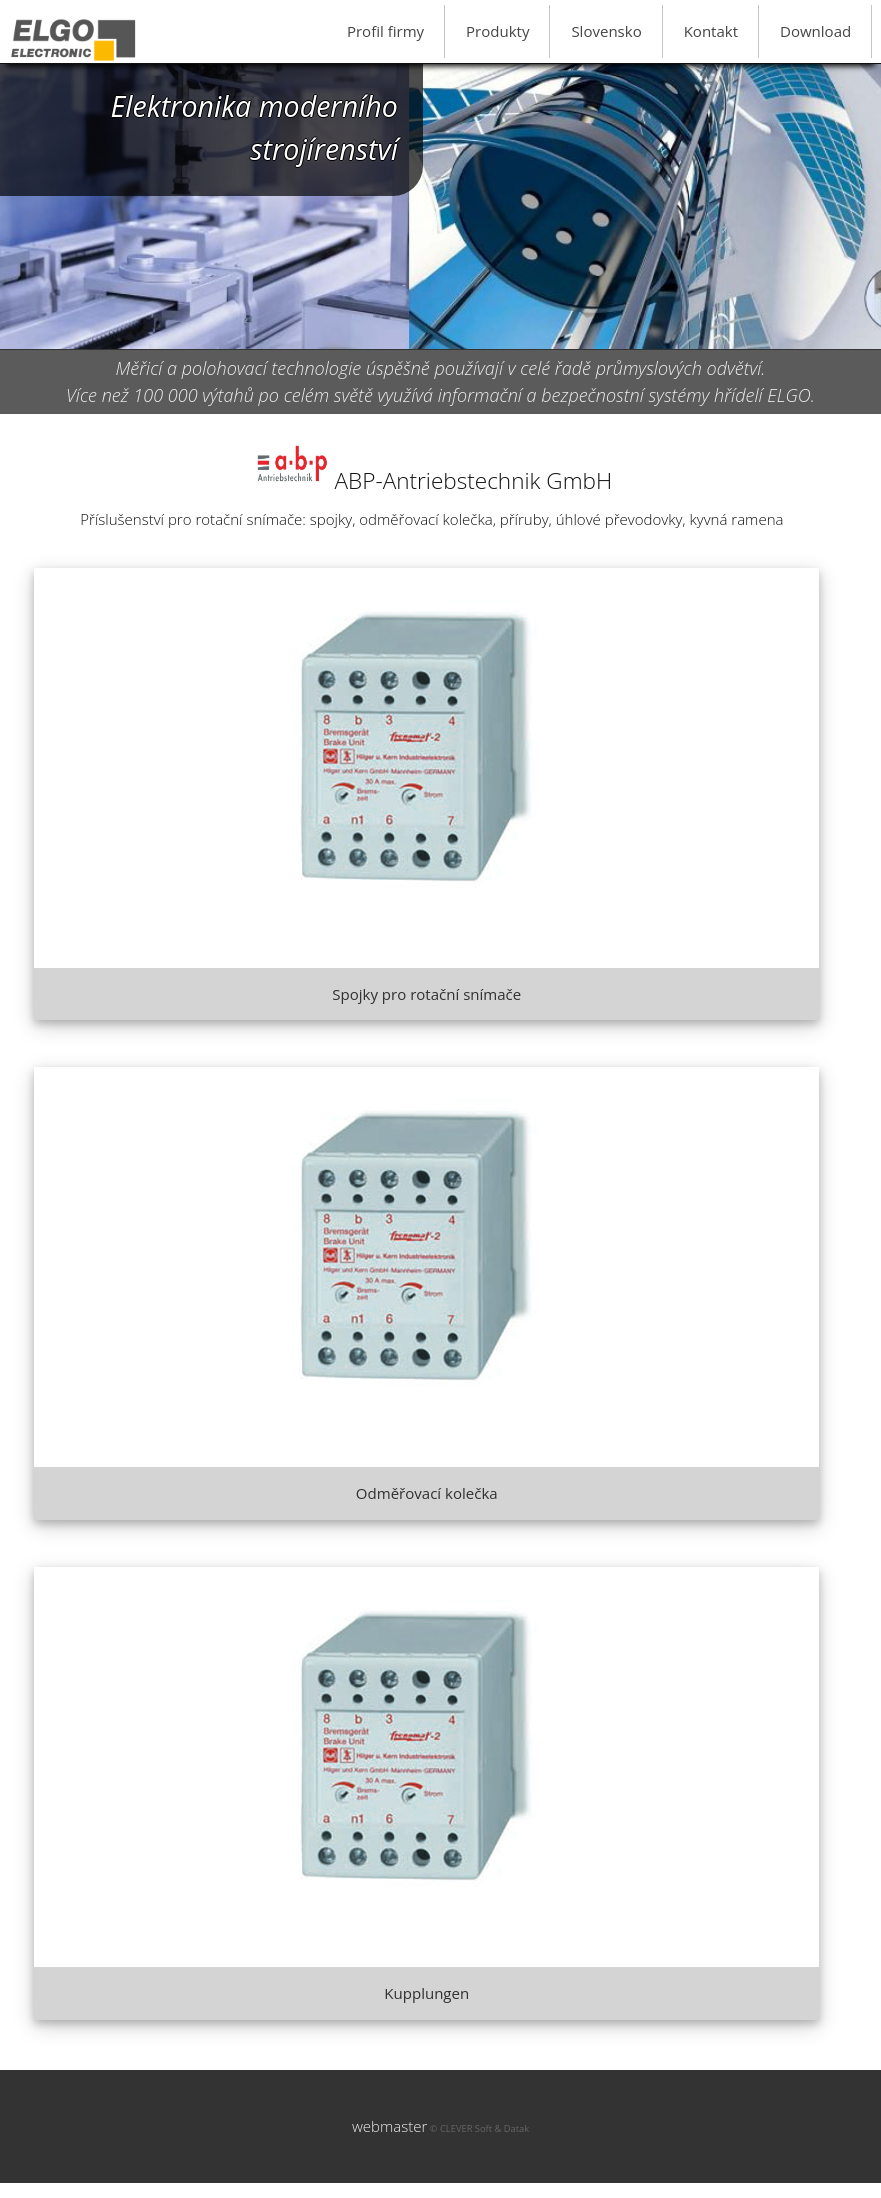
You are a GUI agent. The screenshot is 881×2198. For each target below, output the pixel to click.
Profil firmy (385, 31)
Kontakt (711, 31)
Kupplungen (426, 1993)
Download (815, 31)
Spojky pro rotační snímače (426, 994)
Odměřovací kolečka (427, 1493)
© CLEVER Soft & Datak (478, 2128)
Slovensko (606, 31)
